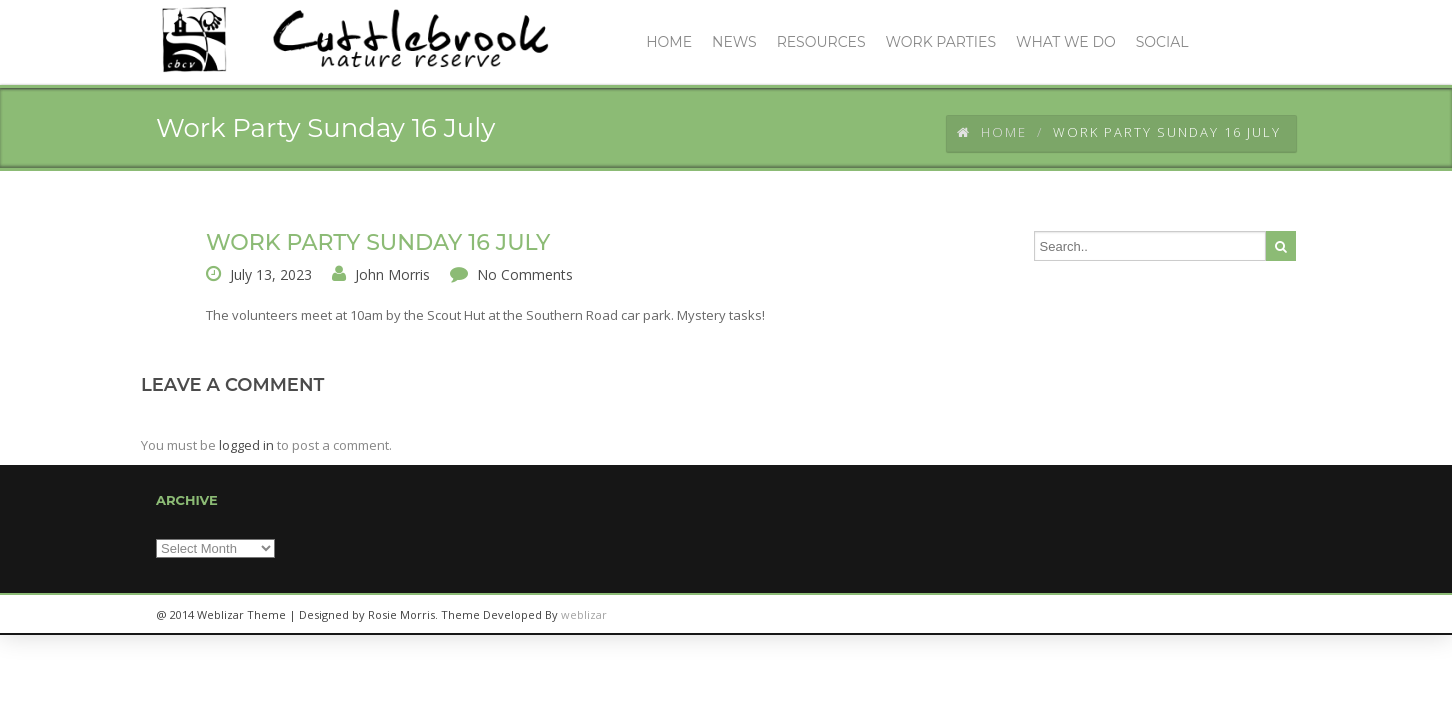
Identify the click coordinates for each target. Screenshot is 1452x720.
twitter (1226, 615)
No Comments (525, 274)
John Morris (392, 274)
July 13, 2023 (271, 274)
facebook (1271, 615)
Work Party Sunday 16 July (378, 242)
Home (992, 132)
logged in (246, 445)
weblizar (584, 614)
